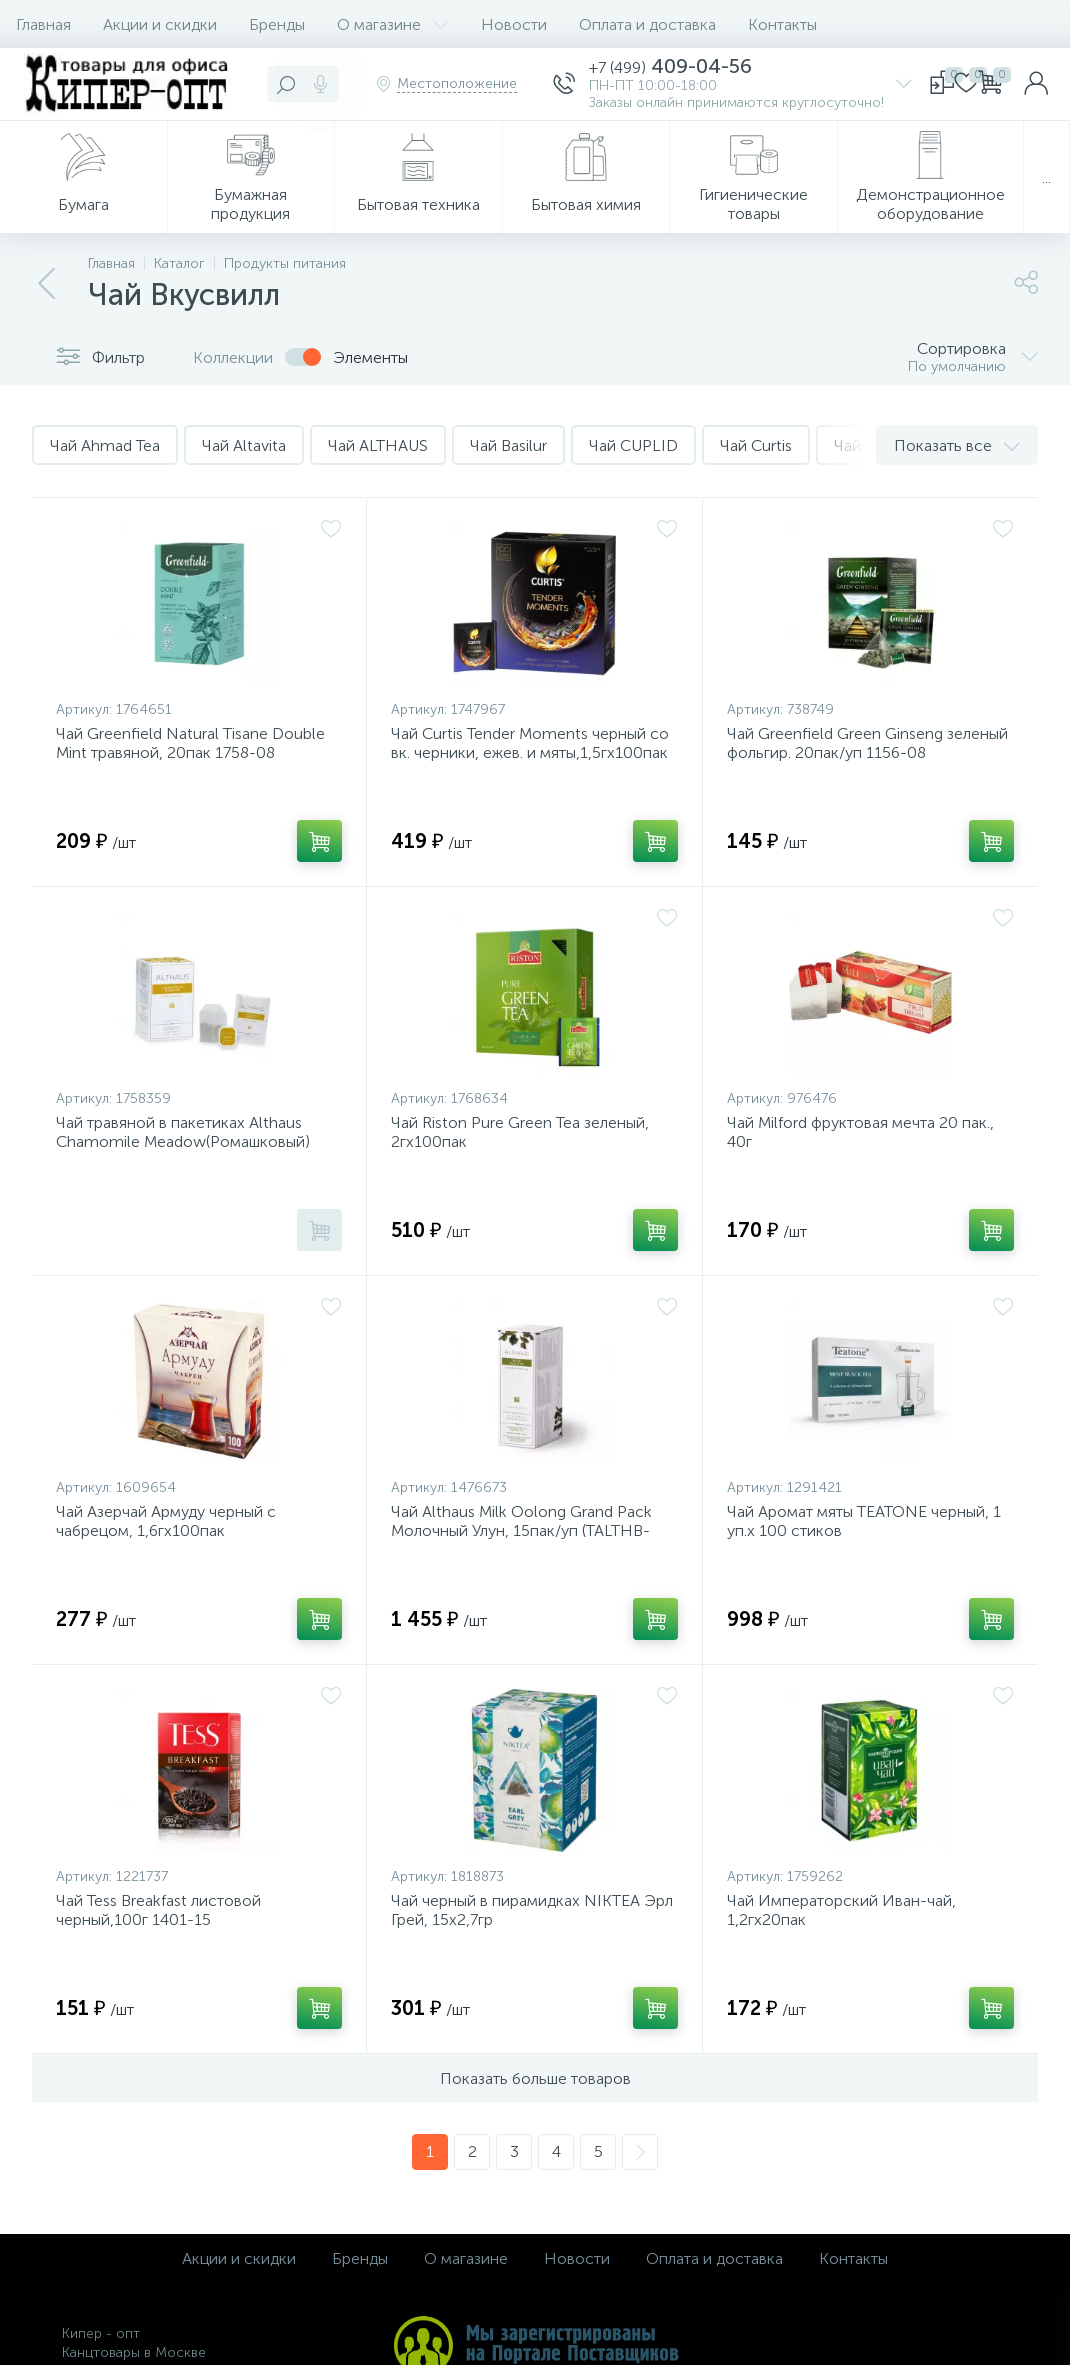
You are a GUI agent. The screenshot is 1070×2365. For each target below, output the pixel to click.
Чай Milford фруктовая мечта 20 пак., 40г (860, 1132)
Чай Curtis (756, 445)
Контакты (782, 24)
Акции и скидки (160, 24)
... (1046, 177)
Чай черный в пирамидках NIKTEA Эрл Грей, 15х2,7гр (532, 1910)
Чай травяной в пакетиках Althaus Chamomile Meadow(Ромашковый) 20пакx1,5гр (183, 1141)
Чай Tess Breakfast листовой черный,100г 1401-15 (158, 1910)
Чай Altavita (244, 445)
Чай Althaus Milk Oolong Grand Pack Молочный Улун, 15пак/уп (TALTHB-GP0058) (521, 1530)
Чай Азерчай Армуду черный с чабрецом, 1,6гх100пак (166, 1521)
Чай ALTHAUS (378, 445)
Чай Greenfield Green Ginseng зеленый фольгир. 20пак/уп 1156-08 (867, 743)
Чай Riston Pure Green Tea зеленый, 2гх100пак (520, 1132)
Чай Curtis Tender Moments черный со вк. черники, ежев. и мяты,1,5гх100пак (530, 743)
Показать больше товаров (535, 2078)
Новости (514, 24)
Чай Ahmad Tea (105, 445)
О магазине (393, 24)
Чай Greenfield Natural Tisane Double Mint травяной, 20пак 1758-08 (190, 743)
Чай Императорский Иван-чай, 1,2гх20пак (841, 1910)
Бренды (277, 24)
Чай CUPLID (633, 445)
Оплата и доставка (647, 24)
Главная (43, 24)
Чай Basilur (508, 445)
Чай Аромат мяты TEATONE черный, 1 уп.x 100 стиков (864, 1521)
